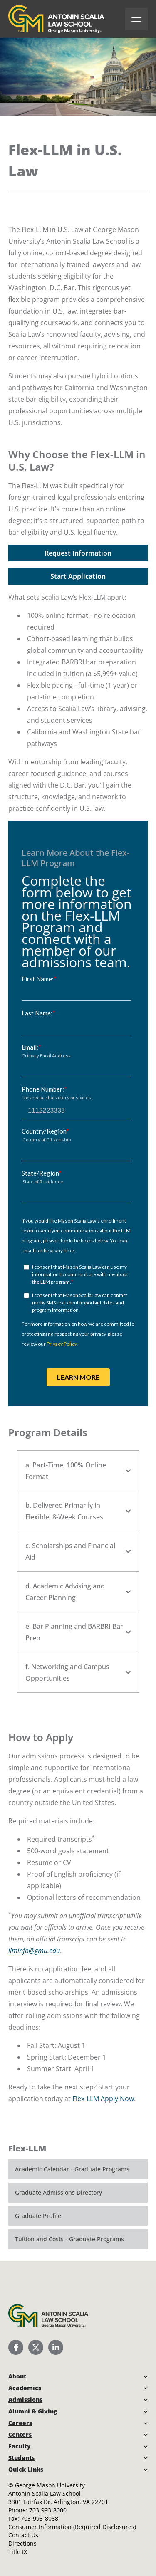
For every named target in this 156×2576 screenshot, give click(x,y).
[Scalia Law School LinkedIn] (55, 2347)
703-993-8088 (39, 2518)
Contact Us (23, 2535)
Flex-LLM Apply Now (103, 2098)
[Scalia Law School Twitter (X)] (35, 2347)
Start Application (78, 576)
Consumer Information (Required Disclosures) (72, 2527)
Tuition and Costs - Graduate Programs (69, 2239)
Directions (22, 2543)
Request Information (78, 553)
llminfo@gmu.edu (34, 1950)
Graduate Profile (38, 2216)
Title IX (17, 2552)
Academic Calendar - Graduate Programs (72, 2169)
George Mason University (50, 2485)
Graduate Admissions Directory (58, 2192)
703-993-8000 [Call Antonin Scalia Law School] (48, 2510)
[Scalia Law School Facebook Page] (15, 2347)
